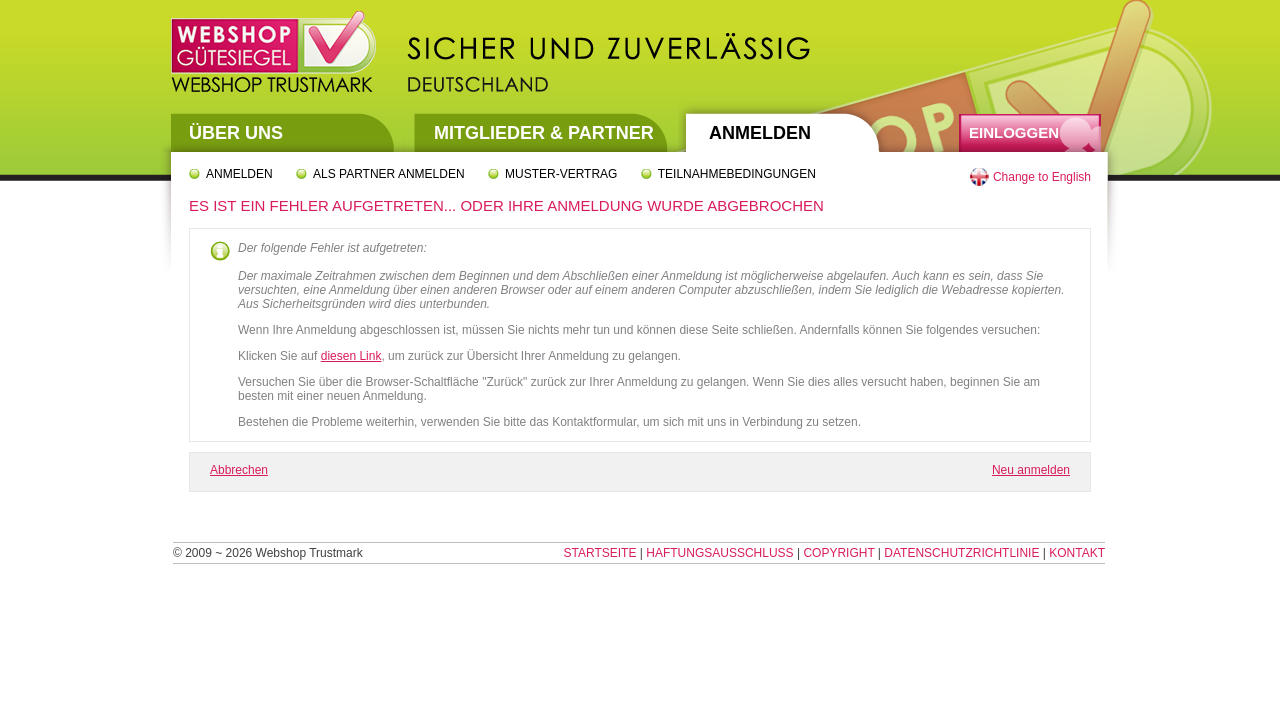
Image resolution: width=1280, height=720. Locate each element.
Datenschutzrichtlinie (961, 553)
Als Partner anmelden (389, 174)
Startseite (600, 553)
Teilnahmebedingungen (737, 174)
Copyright (838, 553)
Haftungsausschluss (719, 553)
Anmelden (760, 133)
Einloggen (1014, 132)
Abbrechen (239, 470)
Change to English (1042, 177)
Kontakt (1077, 553)
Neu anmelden (1031, 470)
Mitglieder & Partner (544, 133)
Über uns (236, 133)
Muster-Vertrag (561, 174)
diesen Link (351, 356)
